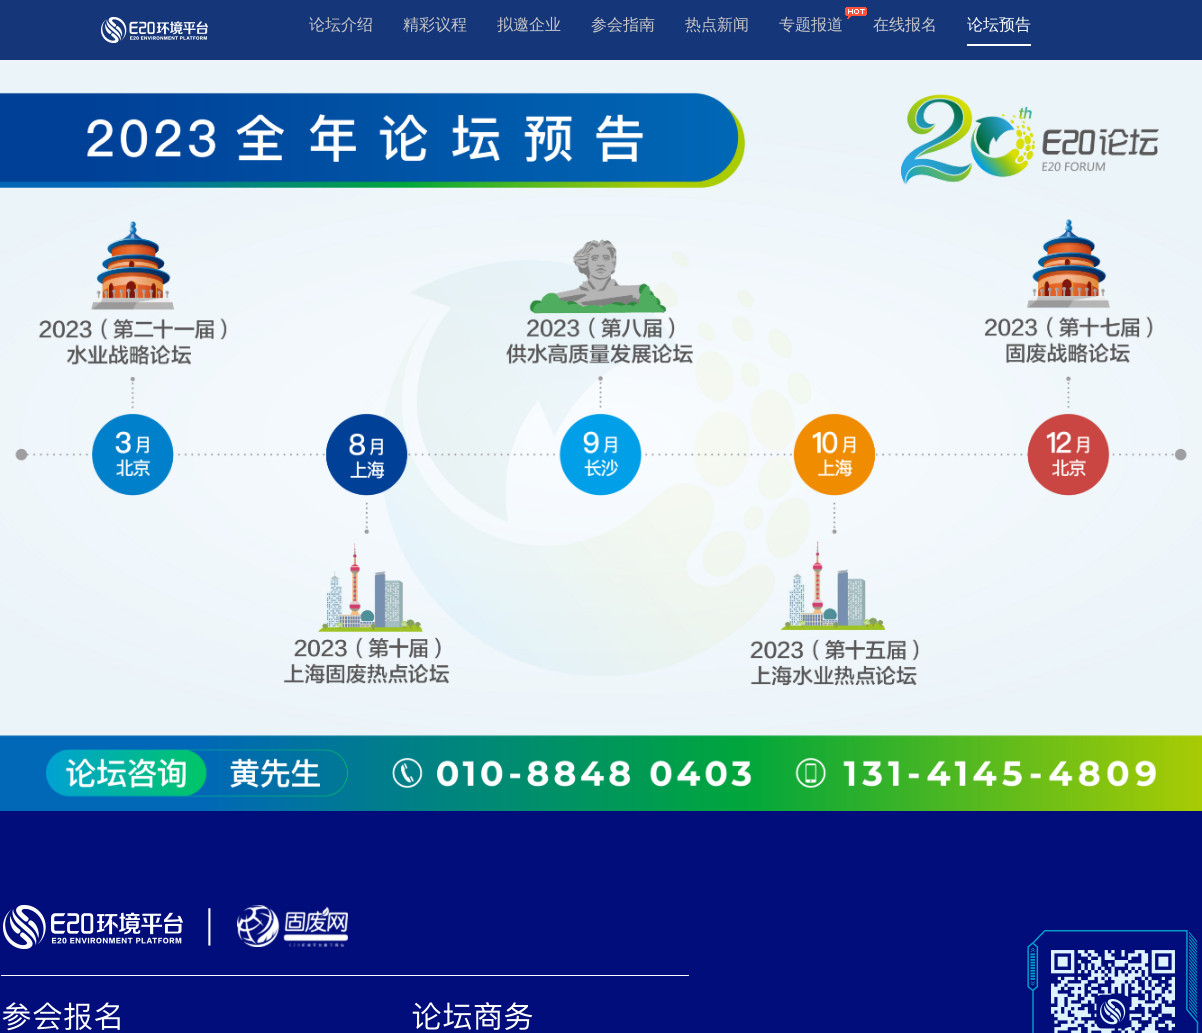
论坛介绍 (341, 24)
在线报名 (905, 24)
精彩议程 (435, 24)
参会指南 (623, 24)
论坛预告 (999, 24)
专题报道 (811, 24)
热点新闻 (717, 24)
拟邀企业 (529, 24)
